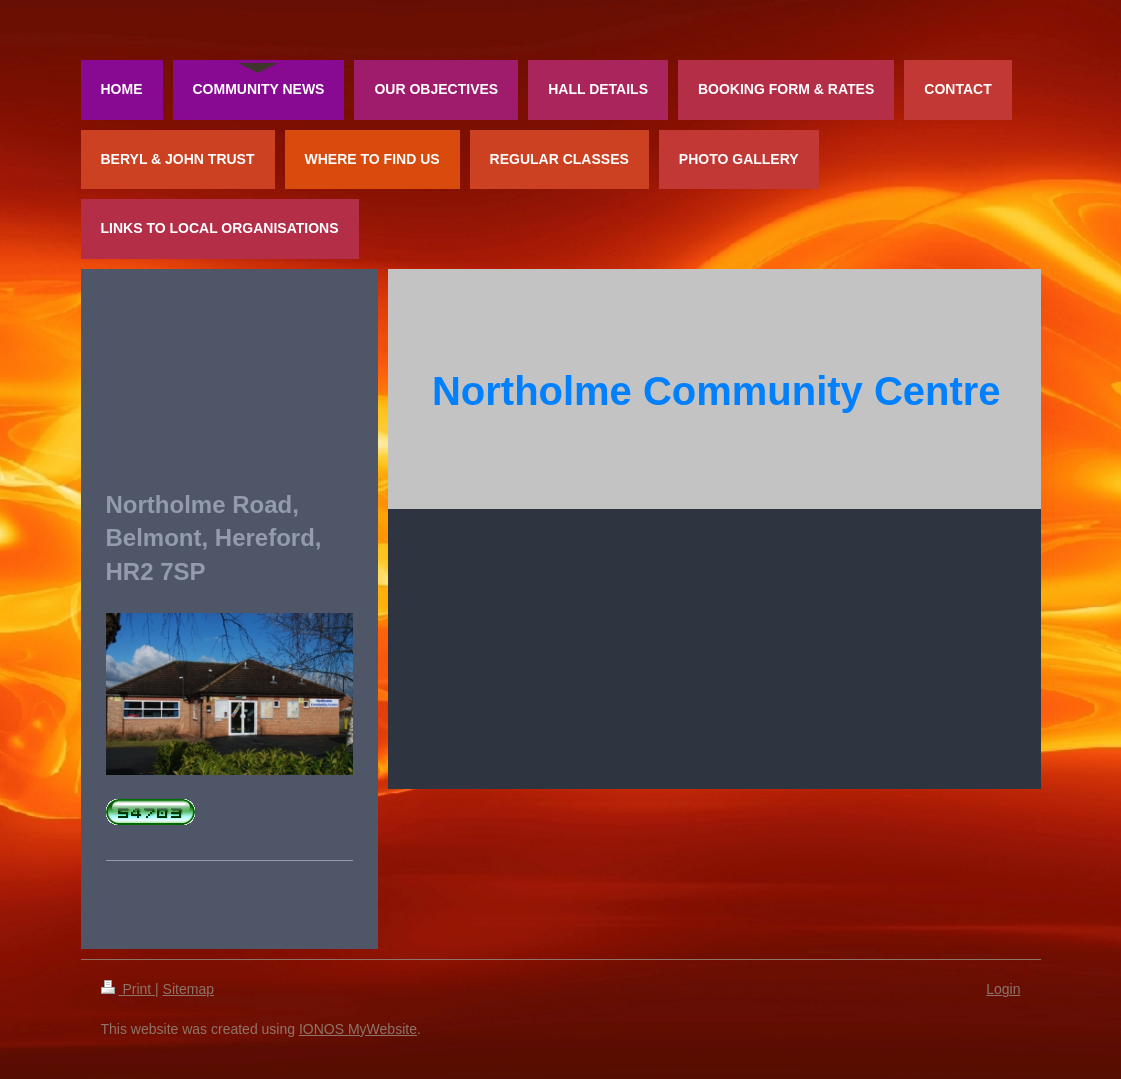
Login (1003, 989)
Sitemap (188, 989)
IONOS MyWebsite (358, 1029)
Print (128, 989)
